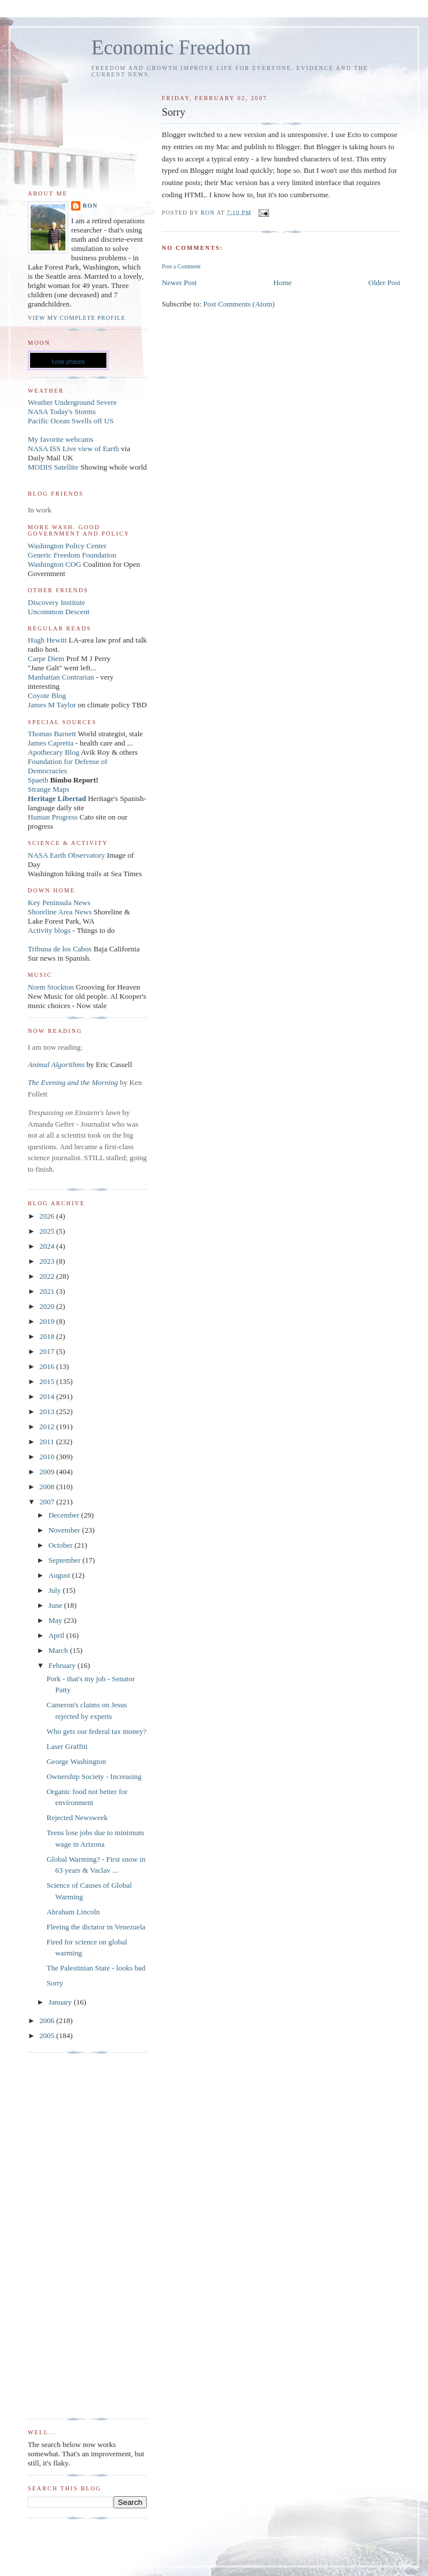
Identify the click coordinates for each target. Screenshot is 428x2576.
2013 (47, 1411)
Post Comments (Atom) (239, 304)
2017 (47, 1351)
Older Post (384, 282)
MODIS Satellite (53, 467)
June (56, 1605)
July (56, 1590)
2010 (47, 1456)
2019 (47, 1321)
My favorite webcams (60, 439)
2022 (47, 1276)
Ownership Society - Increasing (93, 1776)
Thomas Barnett (52, 733)
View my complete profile (77, 318)
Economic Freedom (171, 47)
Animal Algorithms (57, 1064)
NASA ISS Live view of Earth (73, 448)
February (63, 1665)
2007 (47, 1501)
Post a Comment (181, 266)
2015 (47, 1381)
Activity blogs (49, 930)
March (59, 1650)
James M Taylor (53, 704)
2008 (47, 1486)
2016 (47, 1366)
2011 (47, 1441)
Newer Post (179, 282)
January (61, 2002)
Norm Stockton (51, 987)
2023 (47, 1261)
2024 (47, 1246)
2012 (47, 1426)
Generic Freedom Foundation (72, 555)
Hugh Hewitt (47, 640)
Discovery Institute (56, 602)
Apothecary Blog (54, 752)
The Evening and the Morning (74, 1082)
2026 (47, 1216)
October (62, 1545)
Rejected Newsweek (77, 1817)
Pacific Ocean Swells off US (71, 420)
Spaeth (38, 780)
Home (283, 282)
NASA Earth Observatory (66, 855)
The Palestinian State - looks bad (95, 1968)
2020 (47, 1306)
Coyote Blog (47, 695)
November (65, 1530)
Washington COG (54, 564)
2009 (47, 1471)
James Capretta (50, 743)
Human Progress (53, 817)
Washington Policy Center (67, 545)
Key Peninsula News (59, 902)
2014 (47, 1396)
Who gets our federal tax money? (96, 1731)
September (66, 1560)
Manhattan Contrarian (61, 677)
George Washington (76, 1761)
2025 (47, 1231)
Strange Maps (48, 789)
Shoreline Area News (59, 911)
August (60, 1575)
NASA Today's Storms (62, 411)
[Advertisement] (74, 2235)
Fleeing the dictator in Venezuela (95, 1926)
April (58, 1635)
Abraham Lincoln (72, 1911)
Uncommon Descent (59, 611)
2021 (47, 1291)
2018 (47, 1336)
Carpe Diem (46, 658)
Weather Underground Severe (72, 402)
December (65, 1515)
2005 (47, 2035)
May (56, 1620)
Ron (90, 205)
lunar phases (67, 362)
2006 (47, 2020)
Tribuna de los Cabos (59, 948)
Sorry (54, 1983)
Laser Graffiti (66, 1746)
